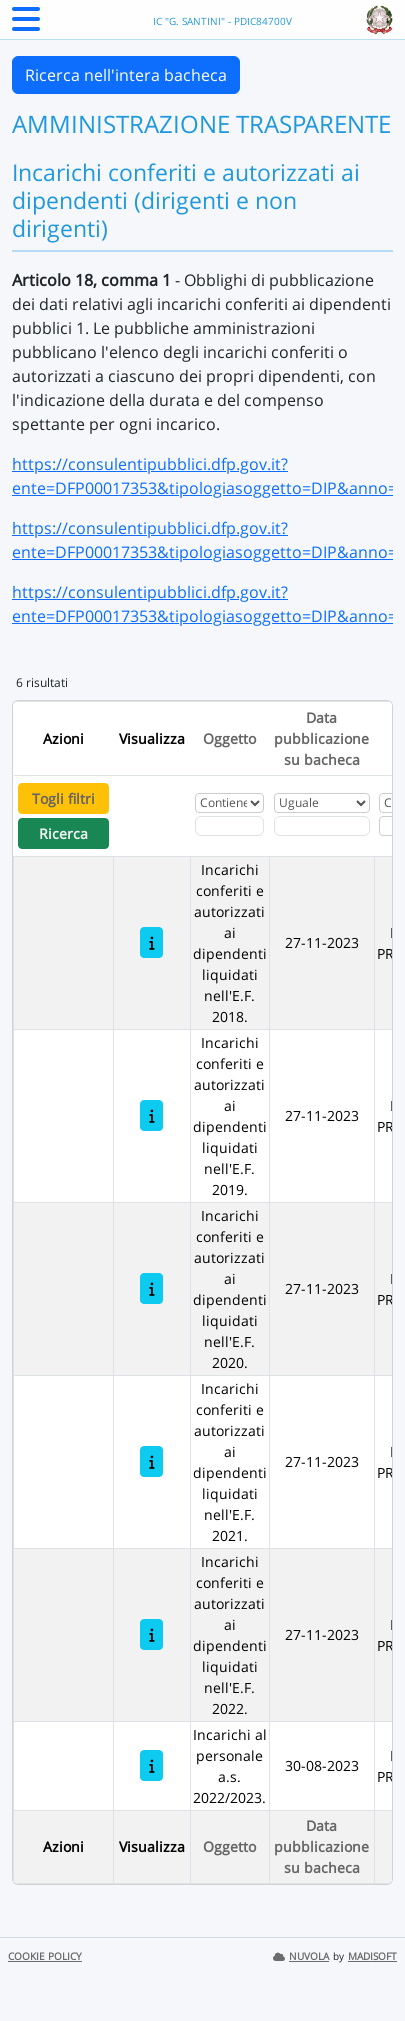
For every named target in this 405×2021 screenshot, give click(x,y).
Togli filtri (63, 798)
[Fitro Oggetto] (229, 826)
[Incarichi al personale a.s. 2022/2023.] (151, 1765)
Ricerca (63, 833)
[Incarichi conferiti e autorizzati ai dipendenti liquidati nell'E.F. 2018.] (151, 942)
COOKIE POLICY (45, 1956)
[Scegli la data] (322, 826)
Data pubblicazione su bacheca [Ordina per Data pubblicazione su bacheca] (321, 738)
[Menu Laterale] (26, 25)
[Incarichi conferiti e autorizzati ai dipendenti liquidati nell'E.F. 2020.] (151, 1288)
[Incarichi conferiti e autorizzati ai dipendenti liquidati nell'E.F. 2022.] (151, 1634)
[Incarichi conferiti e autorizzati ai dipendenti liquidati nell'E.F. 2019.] (151, 1115)
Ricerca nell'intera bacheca (126, 75)
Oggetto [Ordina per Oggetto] (229, 738)
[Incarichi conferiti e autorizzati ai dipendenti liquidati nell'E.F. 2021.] (151, 1461)
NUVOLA (301, 1956)
